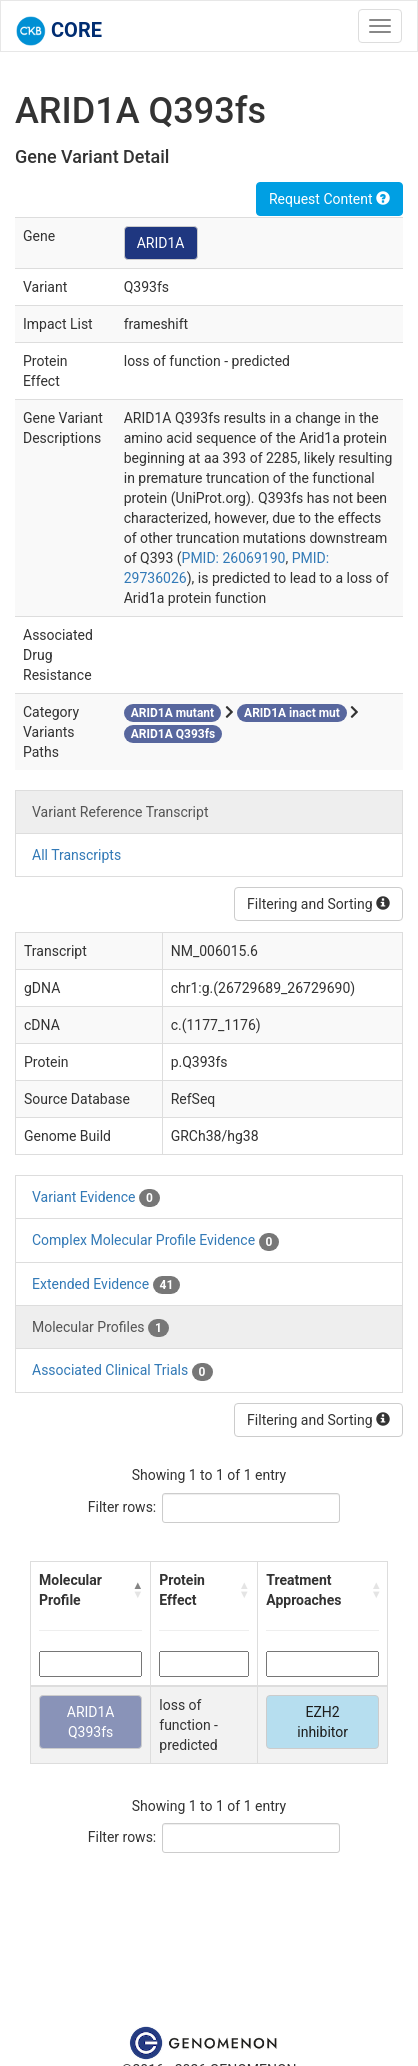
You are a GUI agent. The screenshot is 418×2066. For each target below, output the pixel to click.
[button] (137, 1590)
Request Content (329, 199)
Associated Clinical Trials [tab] (122, 1371)
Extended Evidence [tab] (106, 1285)
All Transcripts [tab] (76, 855)
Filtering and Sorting (318, 904)
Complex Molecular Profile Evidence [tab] (155, 1241)
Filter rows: (122, 1507)
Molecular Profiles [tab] (100, 1328)
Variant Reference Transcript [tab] (120, 812)
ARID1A (161, 243)
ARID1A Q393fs (91, 1722)
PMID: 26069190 (234, 558)
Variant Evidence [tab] (96, 1198)
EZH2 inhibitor (322, 1722)
